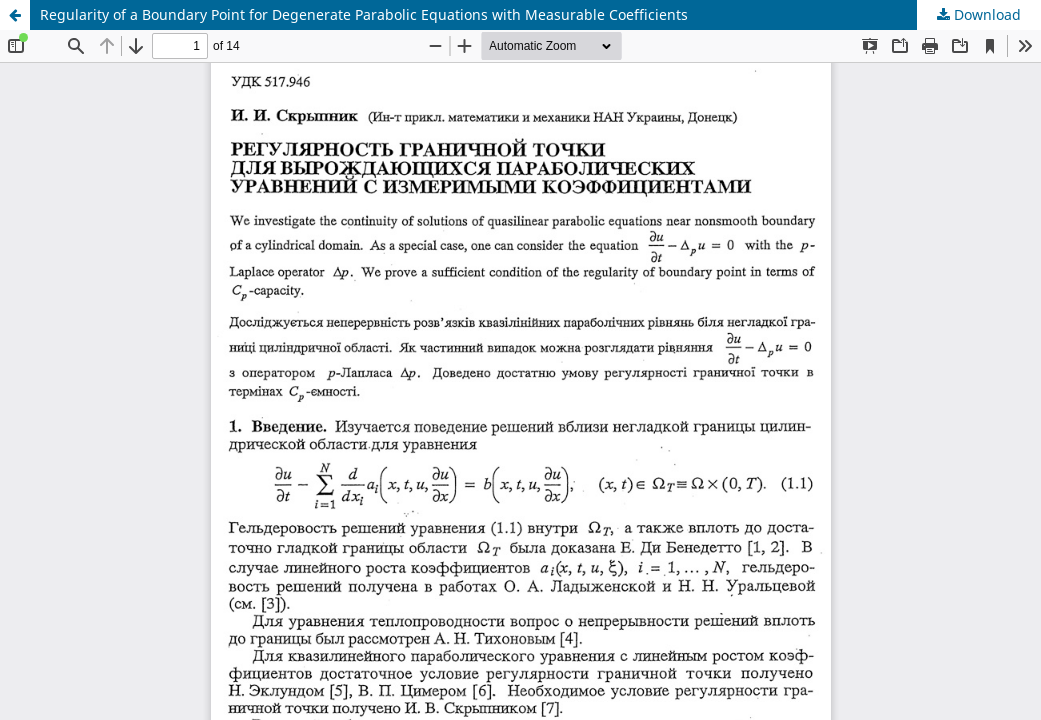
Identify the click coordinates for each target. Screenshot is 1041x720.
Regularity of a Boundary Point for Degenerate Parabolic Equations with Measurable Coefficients (364, 14)
